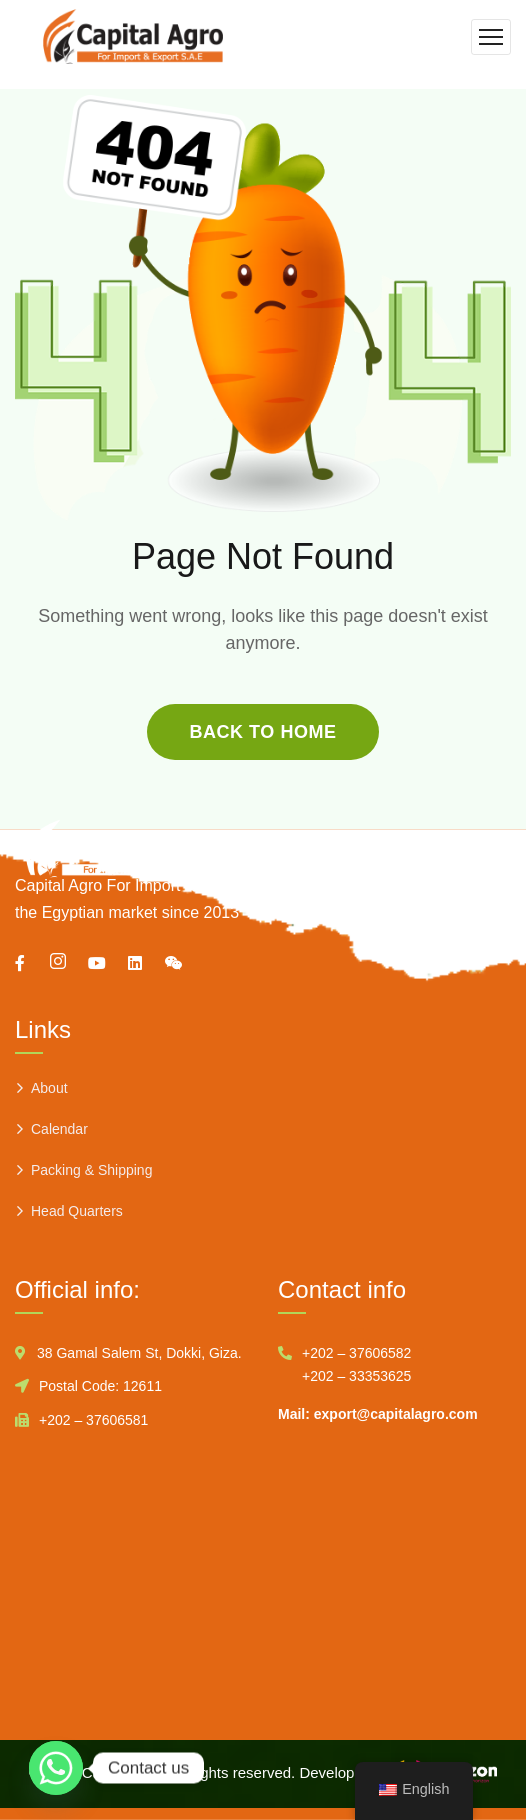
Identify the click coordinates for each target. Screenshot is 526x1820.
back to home (262, 732)
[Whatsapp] (56, 1768)
